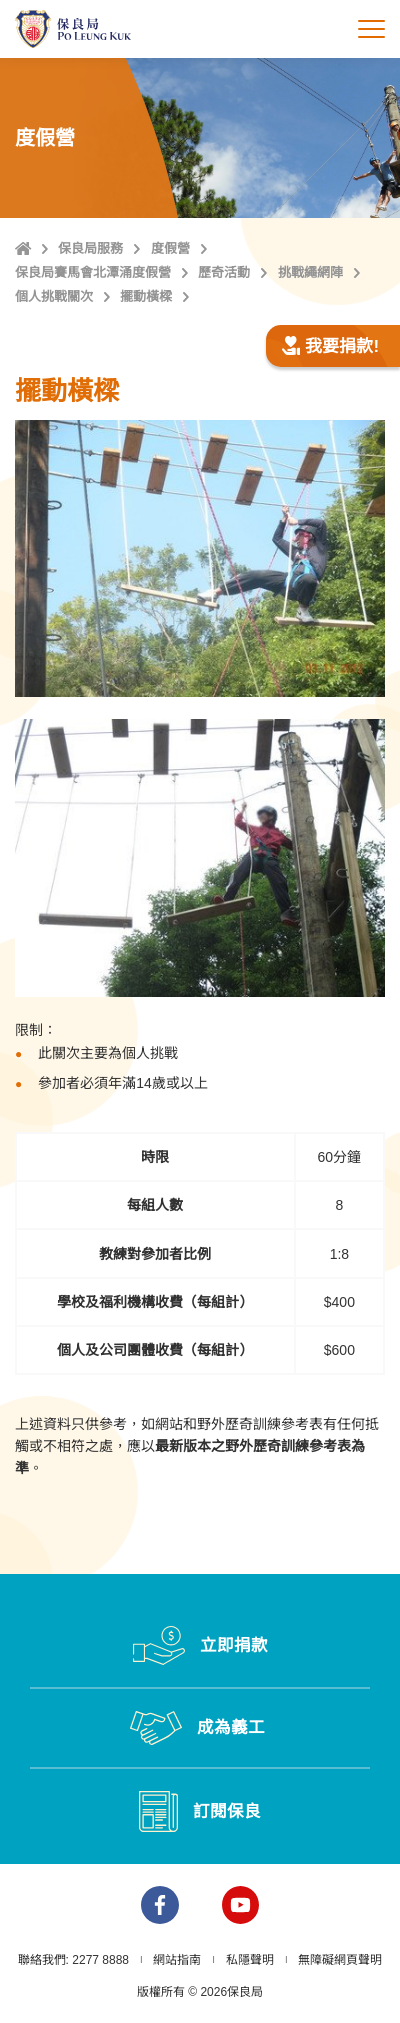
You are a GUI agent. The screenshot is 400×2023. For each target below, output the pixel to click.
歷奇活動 (224, 272)
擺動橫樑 (146, 296)
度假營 (170, 248)
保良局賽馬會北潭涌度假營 (93, 272)
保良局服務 (90, 248)
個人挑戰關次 (54, 296)
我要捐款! (330, 346)
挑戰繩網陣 (310, 272)
